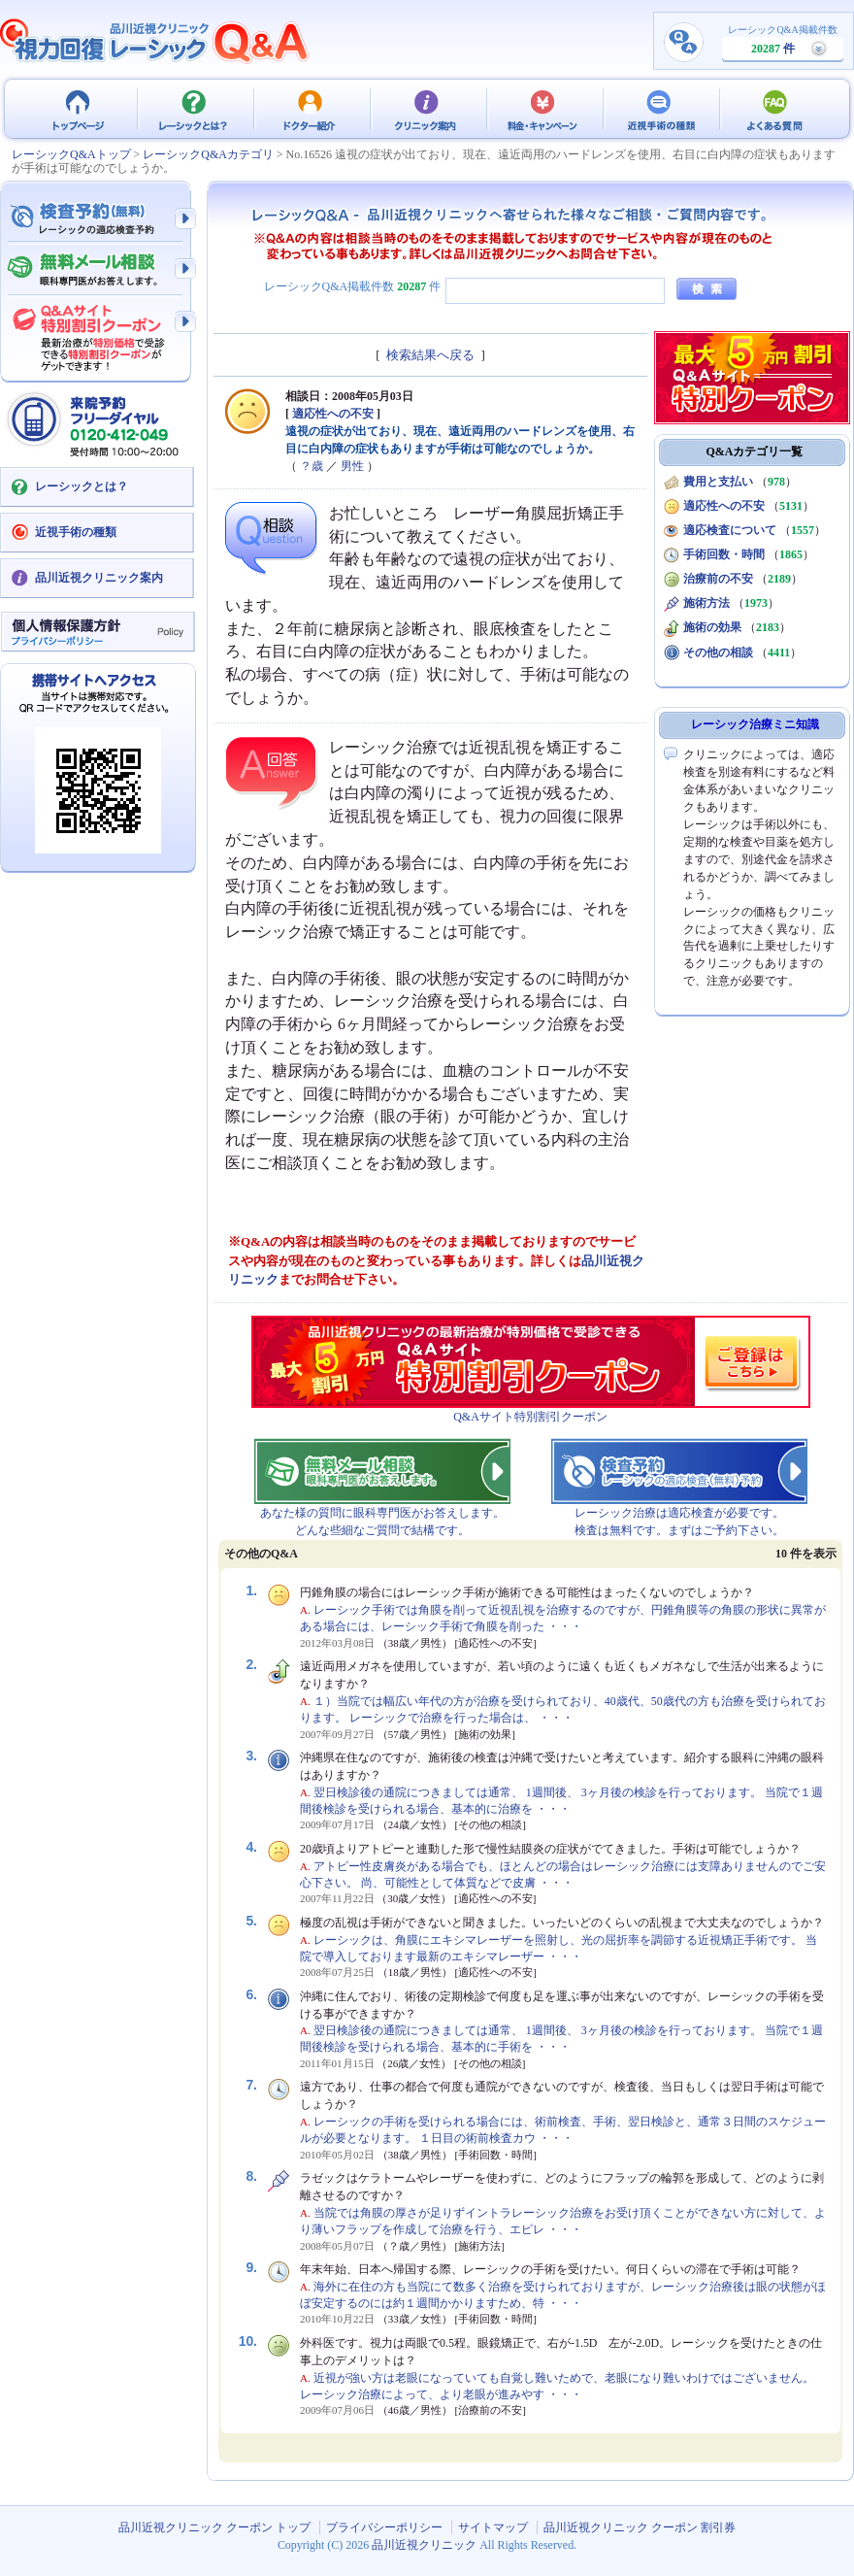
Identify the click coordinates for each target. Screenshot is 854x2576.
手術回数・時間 (724, 554)
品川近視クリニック (424, 2545)
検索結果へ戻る (430, 355)
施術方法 (706, 603)
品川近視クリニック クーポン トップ (77, 109)
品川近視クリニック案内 (99, 578)
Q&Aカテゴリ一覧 (755, 451)
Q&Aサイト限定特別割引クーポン (97, 332)
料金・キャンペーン (543, 109)
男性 (352, 466)
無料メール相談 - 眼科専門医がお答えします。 (97, 269)
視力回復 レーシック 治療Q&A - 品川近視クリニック (155, 41)
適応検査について (729, 530)
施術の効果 (712, 627)
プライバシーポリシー (384, 2527)
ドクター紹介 (310, 109)
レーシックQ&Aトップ (71, 154)
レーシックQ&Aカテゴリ (208, 154)
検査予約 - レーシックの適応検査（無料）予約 (97, 218)
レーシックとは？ (194, 109)
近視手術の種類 (660, 109)
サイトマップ (493, 2527)
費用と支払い (718, 481)
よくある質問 (776, 109)
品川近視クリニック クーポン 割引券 (639, 2527)
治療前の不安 (718, 578)
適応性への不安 (333, 413)
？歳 (311, 466)
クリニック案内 (427, 109)
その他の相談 (718, 652)
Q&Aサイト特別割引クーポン (530, 1416)
